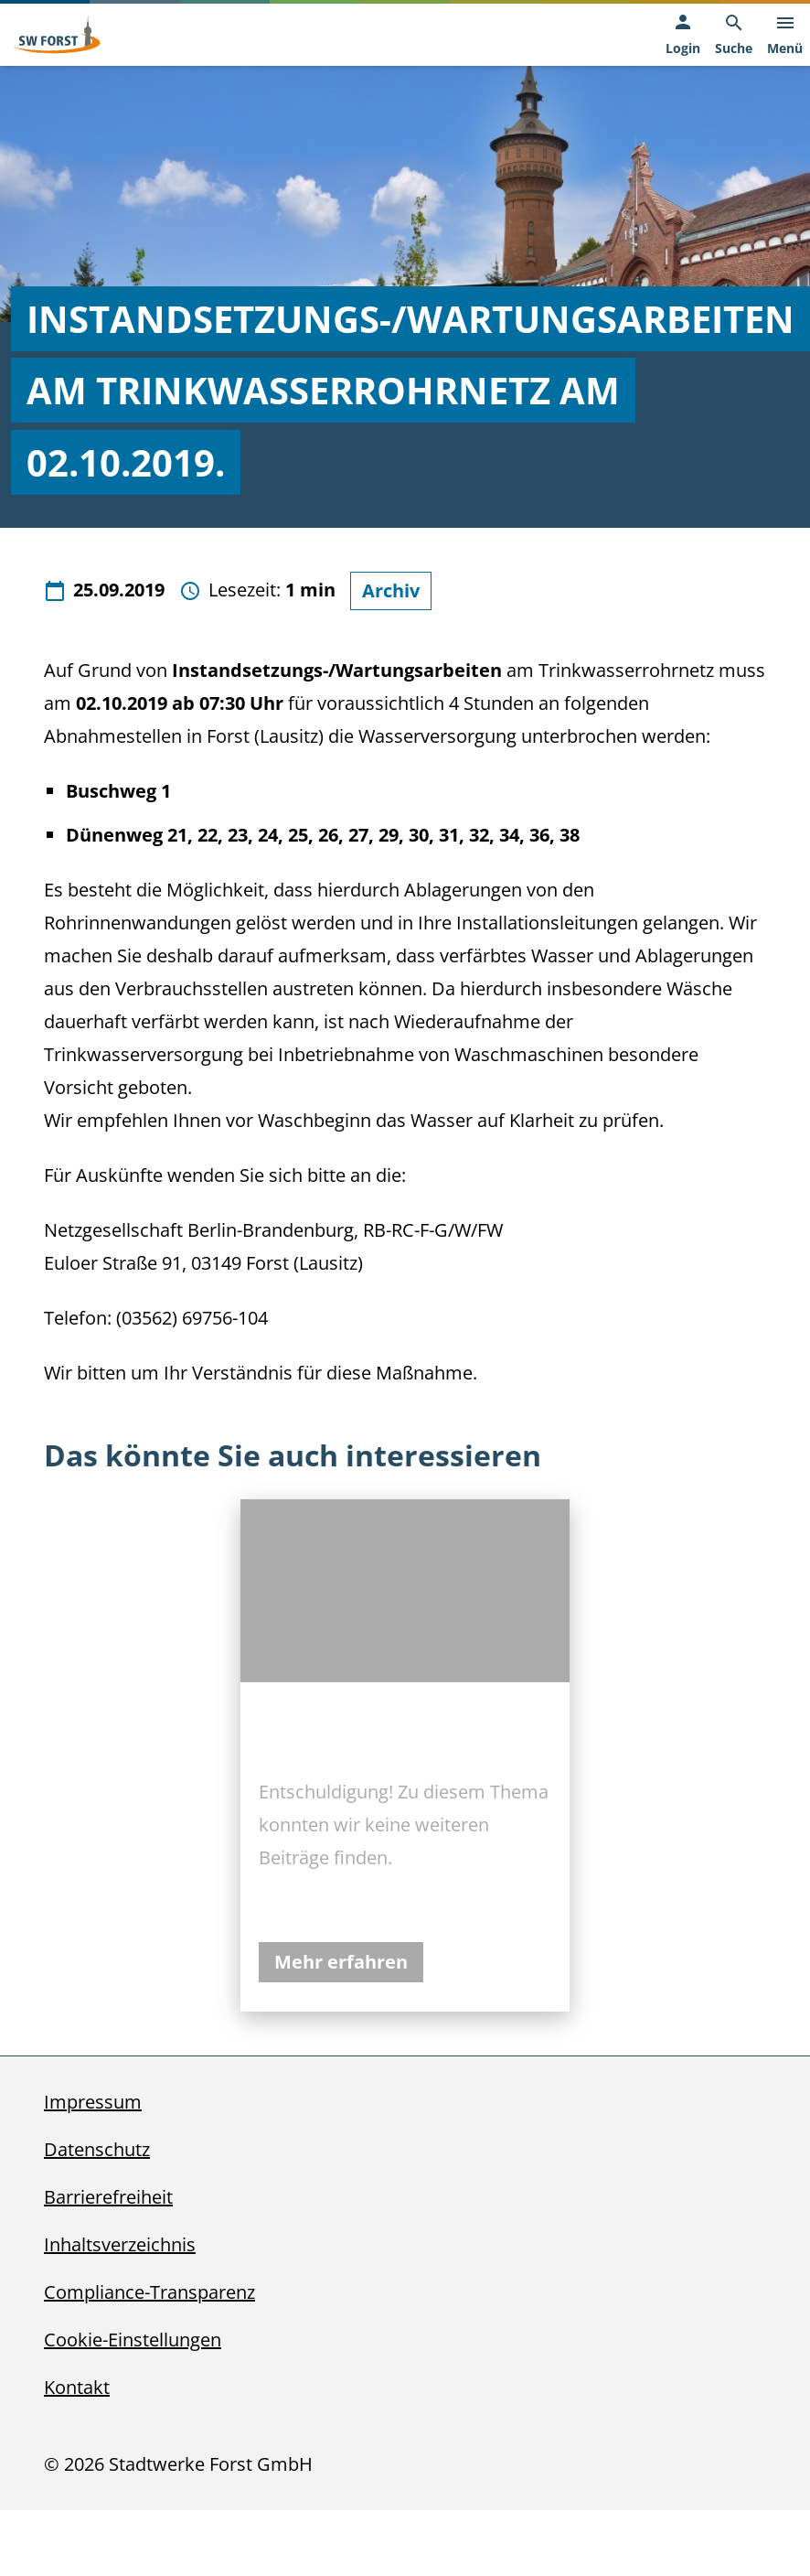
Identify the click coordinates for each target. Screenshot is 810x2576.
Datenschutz (97, 2149)
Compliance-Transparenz (149, 2292)
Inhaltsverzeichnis (120, 2244)
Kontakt (77, 2387)
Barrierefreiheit (108, 2196)
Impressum (93, 2101)
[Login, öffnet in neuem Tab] (683, 35)
